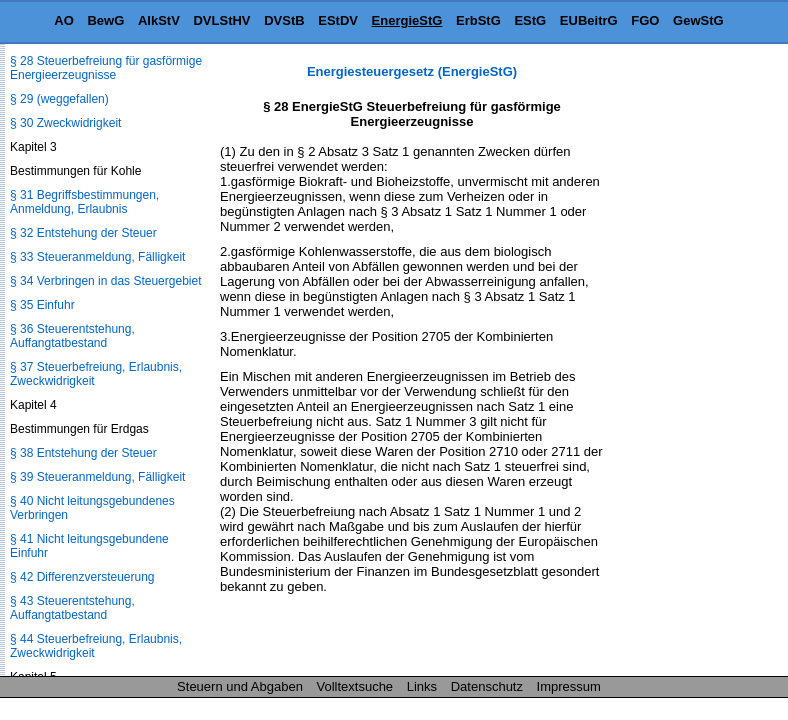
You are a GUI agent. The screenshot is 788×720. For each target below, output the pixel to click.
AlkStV (159, 20)
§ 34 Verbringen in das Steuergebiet (105, 281)
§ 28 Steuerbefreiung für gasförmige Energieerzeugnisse (106, 68)
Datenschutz (487, 686)
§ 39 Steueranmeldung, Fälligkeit (97, 477)
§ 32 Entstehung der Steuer (83, 233)
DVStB (284, 20)
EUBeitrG (589, 20)
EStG (530, 20)
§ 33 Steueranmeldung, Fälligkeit (97, 257)
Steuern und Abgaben (240, 686)
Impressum (569, 686)
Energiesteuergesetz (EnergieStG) (412, 71)
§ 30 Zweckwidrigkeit (65, 123)
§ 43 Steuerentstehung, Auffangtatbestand (72, 608)
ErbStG (478, 20)
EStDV (338, 20)
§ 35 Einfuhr (42, 305)
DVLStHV (221, 20)
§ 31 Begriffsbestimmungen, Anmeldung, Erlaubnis (84, 202)
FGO (645, 20)
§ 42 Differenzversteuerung (82, 577)
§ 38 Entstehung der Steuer (83, 453)
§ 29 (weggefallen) (59, 99)
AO (64, 20)
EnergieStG (407, 20)
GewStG (698, 20)
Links (422, 686)
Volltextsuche (355, 686)
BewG (105, 20)
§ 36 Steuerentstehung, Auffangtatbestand (72, 336)
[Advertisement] (688, 364)
